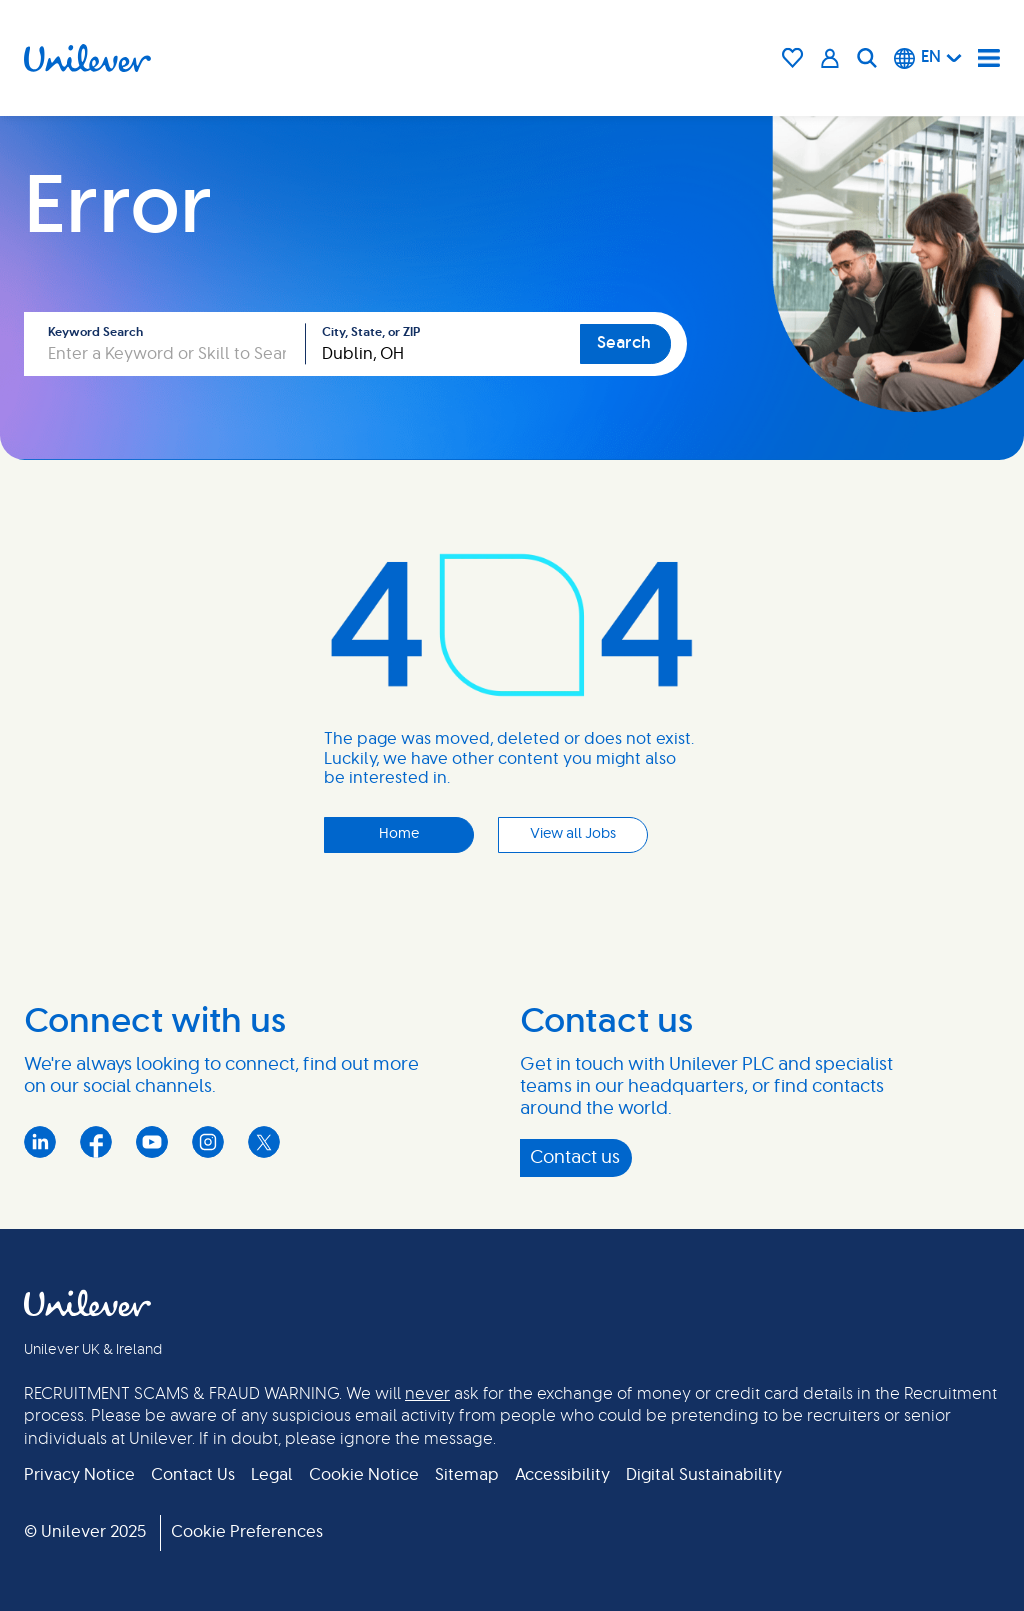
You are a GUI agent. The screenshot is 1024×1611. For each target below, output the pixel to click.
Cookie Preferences (247, 1532)
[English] (928, 58)
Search (624, 343)
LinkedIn (40, 1142)
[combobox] (443, 344)
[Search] (867, 58)
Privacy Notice (79, 1475)
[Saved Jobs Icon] (793, 58)
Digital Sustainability (704, 1475)
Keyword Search (95, 332)
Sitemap (467, 1475)
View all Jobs (573, 834)
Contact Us (193, 1475)
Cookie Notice (364, 1475)
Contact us (575, 1158)
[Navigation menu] (989, 58)
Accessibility (562, 1475)
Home (399, 834)
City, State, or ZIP (371, 332)
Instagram (208, 1142)
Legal (272, 1475)
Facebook (96, 1142)
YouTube (152, 1142)
